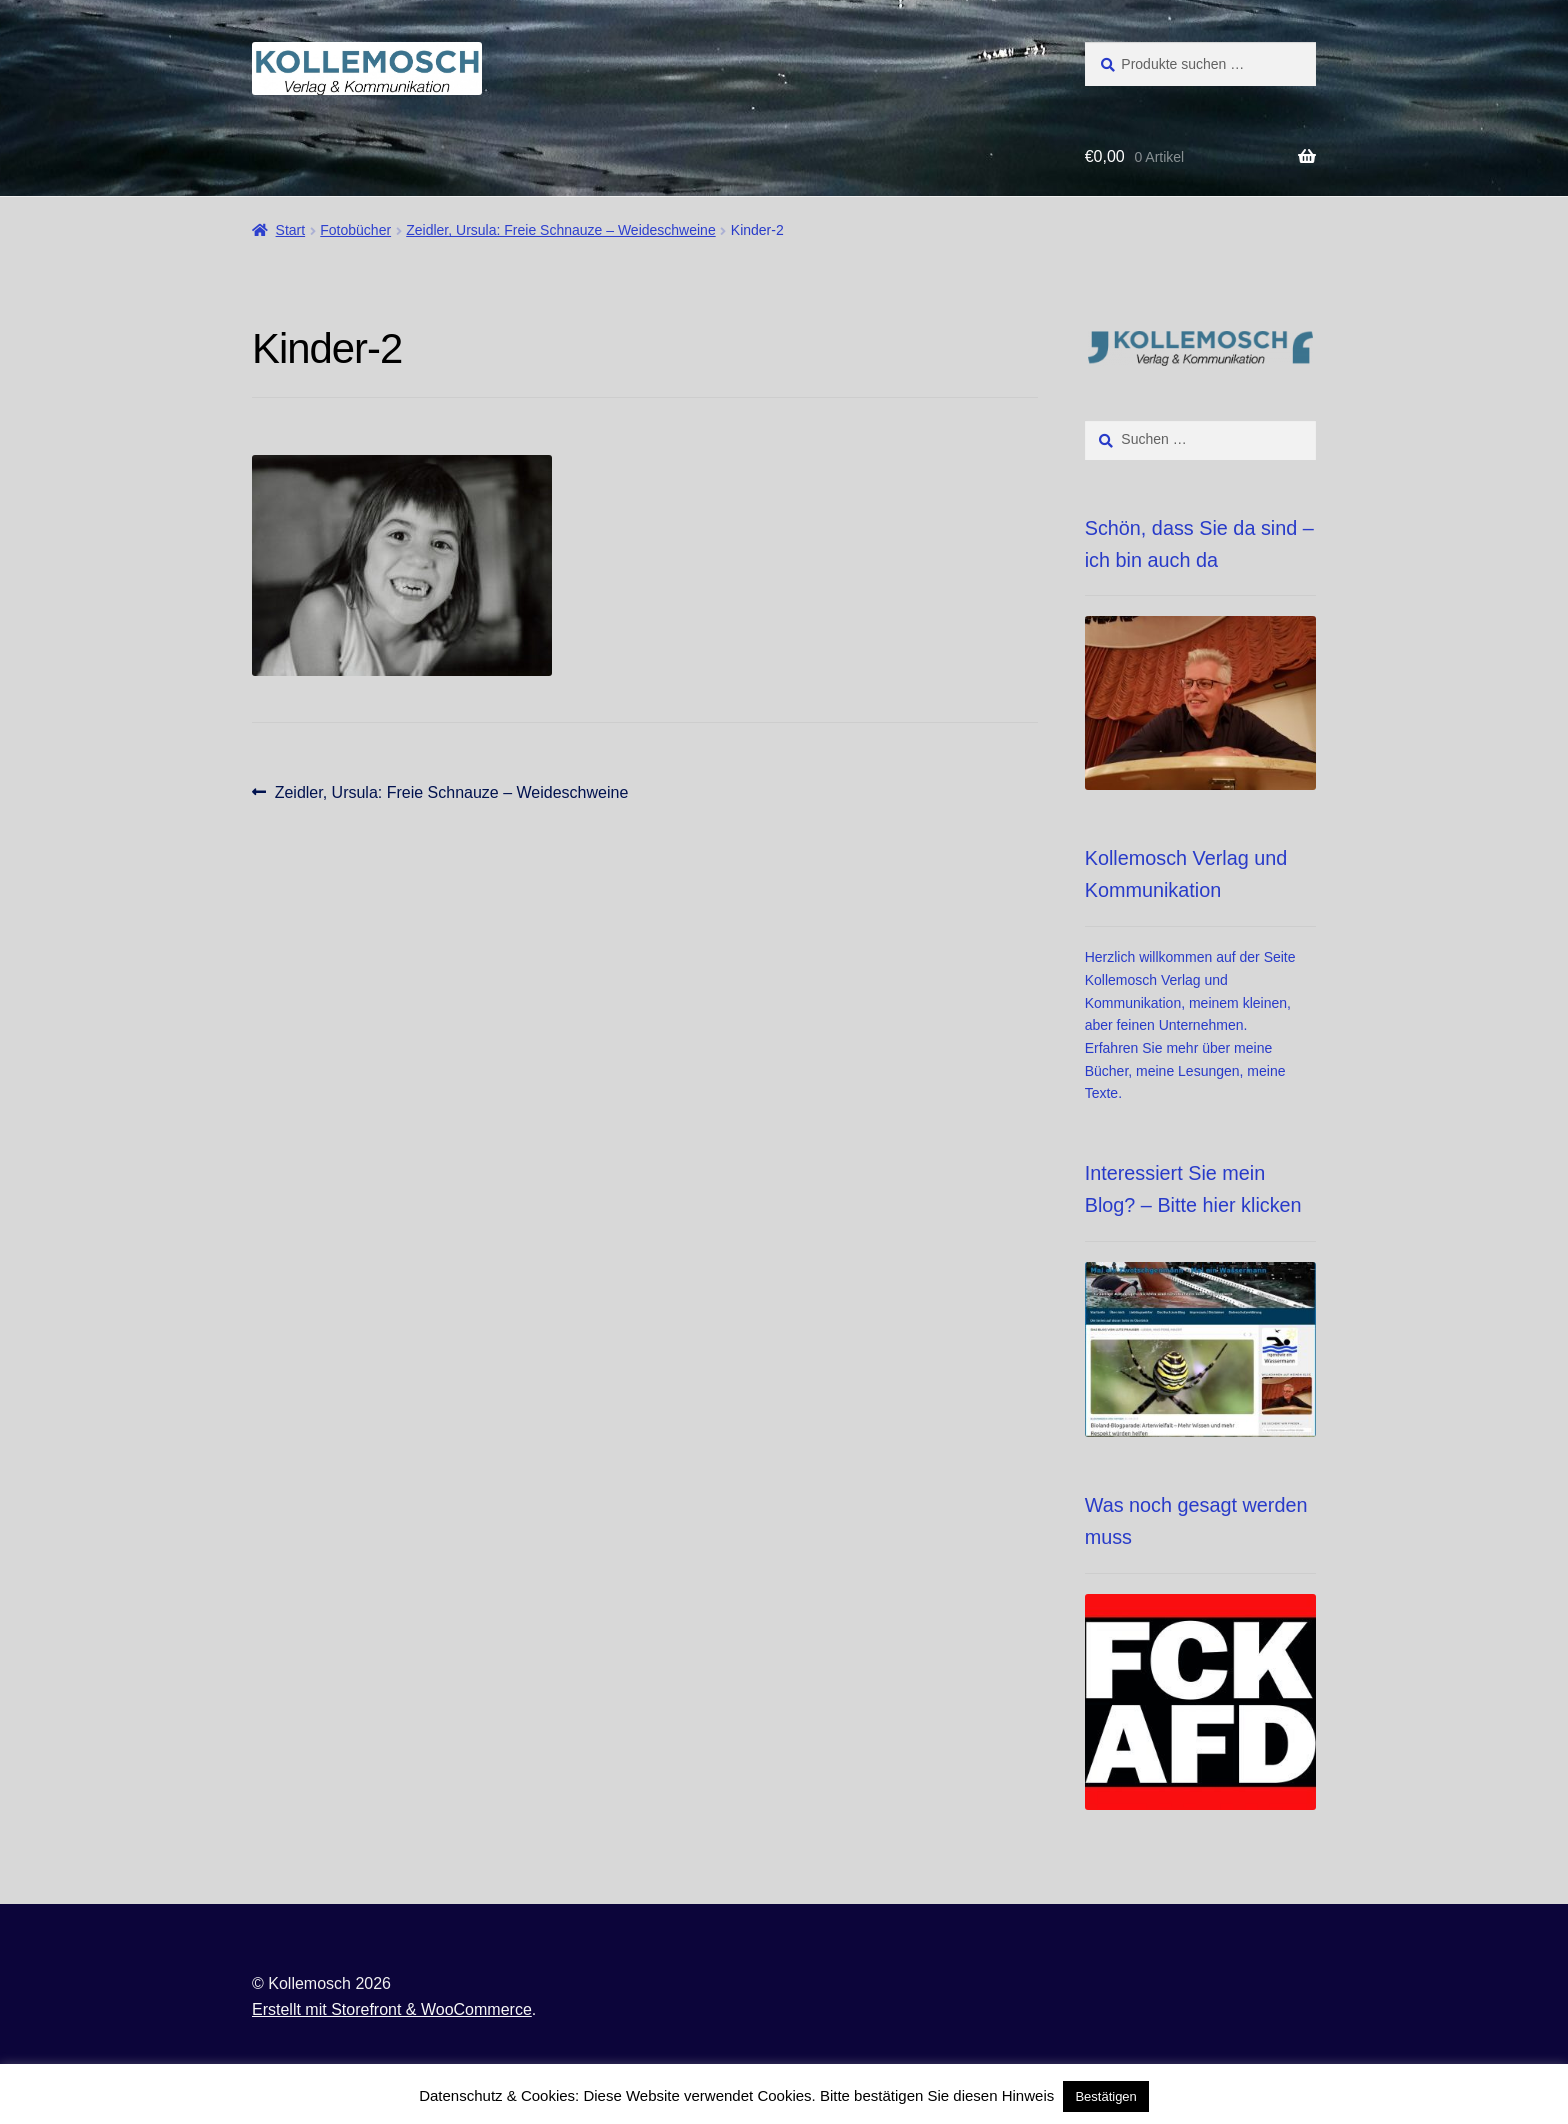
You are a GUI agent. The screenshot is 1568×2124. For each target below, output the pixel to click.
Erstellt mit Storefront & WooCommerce (392, 2009)
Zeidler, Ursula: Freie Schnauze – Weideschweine (560, 230)
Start (291, 230)
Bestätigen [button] (1105, 2096)
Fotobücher (355, 230)
